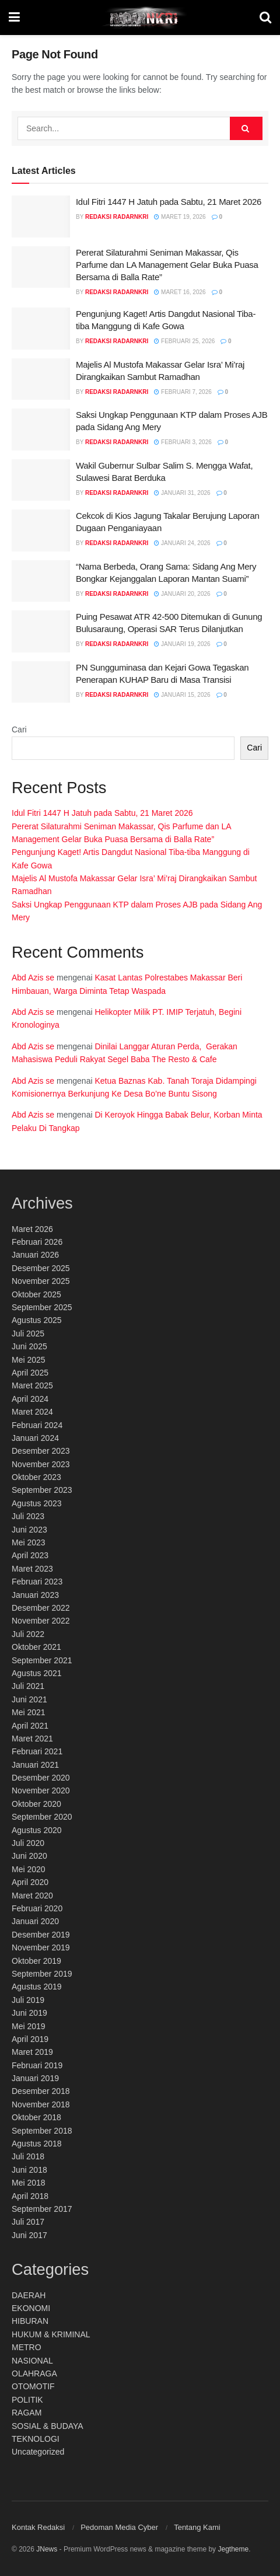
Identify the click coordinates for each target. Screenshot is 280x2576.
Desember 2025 (41, 1268)
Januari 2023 (35, 1595)
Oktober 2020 (36, 1804)
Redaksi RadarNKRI (116, 217)
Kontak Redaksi (38, 2527)
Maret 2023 (32, 1568)
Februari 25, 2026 (184, 341)
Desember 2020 (41, 1777)
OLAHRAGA (34, 2373)
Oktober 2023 (36, 1477)
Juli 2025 (28, 1333)
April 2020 (30, 1882)
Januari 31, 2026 (182, 493)
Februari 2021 (37, 1751)
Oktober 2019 (36, 1961)
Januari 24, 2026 (182, 543)
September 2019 (42, 1973)
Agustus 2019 (37, 1986)
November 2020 (41, 1790)
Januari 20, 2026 (182, 594)
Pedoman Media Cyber (119, 2527)
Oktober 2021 (36, 1647)
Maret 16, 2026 (179, 292)
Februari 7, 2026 (182, 392)
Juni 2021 (29, 1699)
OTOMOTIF (33, 2386)
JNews (46, 2549)
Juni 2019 (29, 2012)
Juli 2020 (28, 1843)
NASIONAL (32, 2360)
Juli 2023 (28, 1516)
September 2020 (42, 1816)
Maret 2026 (32, 1229)
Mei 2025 (29, 1359)
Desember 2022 (41, 1607)
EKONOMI (31, 2308)
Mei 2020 (29, 1869)
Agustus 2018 (37, 2143)
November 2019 (41, 1947)
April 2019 (30, 2039)
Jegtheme (233, 2549)
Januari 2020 (35, 1921)
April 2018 (30, 2196)
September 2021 (42, 1660)
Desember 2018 (41, 2091)
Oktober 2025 (36, 1294)
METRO (26, 2347)
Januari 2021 (35, 1764)
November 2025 (41, 1281)
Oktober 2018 (36, 2117)
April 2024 (30, 1399)
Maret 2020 (32, 1895)
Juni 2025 (29, 1346)
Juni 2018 (29, 2169)
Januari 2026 (35, 1254)
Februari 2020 (37, 1908)
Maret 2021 (32, 1738)
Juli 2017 (28, 2221)
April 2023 (30, 1555)
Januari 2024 (35, 1438)
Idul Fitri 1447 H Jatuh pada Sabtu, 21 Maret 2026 (168, 202)
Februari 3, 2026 (182, 442)
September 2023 (42, 1490)
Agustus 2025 (37, 1320)
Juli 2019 (28, 2000)
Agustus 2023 (37, 1503)
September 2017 (42, 2209)
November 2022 (41, 1620)
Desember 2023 (41, 1450)
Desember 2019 (41, 1934)
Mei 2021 (29, 1712)
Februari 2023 (37, 1581)
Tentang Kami (197, 2527)
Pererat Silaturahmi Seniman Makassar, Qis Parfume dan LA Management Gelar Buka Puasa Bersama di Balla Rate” (167, 264)
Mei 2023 (29, 1542)
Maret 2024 (32, 1411)
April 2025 (30, 1372)
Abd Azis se (33, 977)
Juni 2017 (29, 2235)
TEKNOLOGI (36, 2439)
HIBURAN (30, 2321)
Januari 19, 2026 (182, 644)
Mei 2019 (29, 2026)
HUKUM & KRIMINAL (51, 2334)
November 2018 (41, 2104)
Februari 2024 (37, 1425)
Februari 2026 (37, 1242)
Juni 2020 (29, 1856)
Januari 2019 (35, 2078)
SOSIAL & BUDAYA (47, 2426)
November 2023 (41, 1464)
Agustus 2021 (37, 1673)
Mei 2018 (29, 2182)
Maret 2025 (32, 1385)
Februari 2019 (37, 2065)
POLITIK (27, 2399)
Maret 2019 (32, 2052)
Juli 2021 (28, 1686)
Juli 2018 (28, 2156)
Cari (19, 729)
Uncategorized (38, 2451)
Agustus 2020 (37, 1830)
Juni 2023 (29, 1529)
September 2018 (42, 2130)
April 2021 (30, 1725)
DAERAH (29, 2295)
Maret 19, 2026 (179, 217)
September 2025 (42, 1307)
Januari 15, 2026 (182, 695)
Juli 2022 (28, 1634)
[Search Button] (246, 128)
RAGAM (26, 2412)
